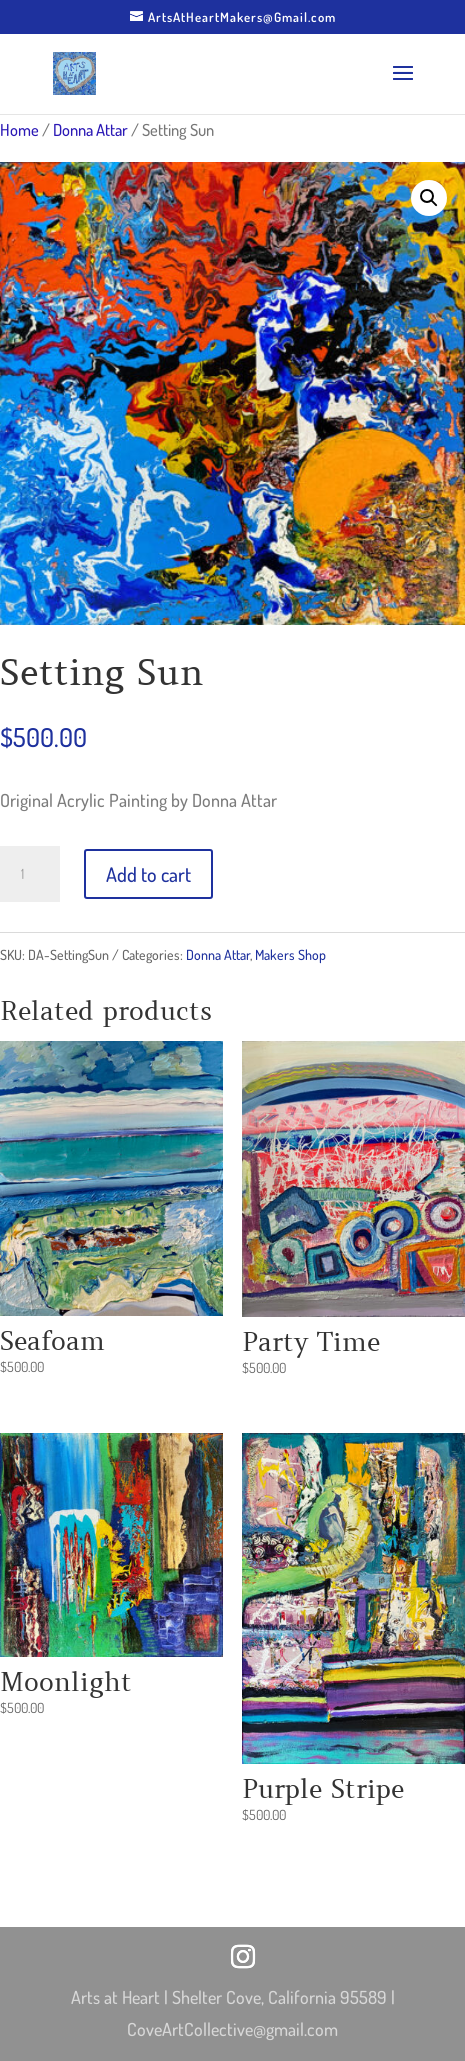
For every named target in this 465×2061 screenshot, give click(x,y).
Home (19, 129)
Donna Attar (90, 129)
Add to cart (148, 874)
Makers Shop (290, 954)
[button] (429, 198)
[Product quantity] (30, 874)
